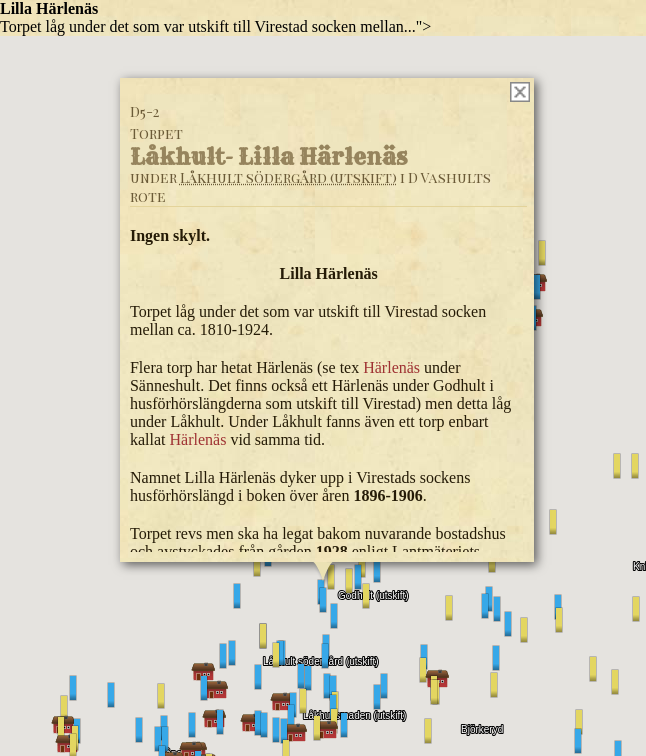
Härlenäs (391, 367)
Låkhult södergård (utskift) (288, 177)
